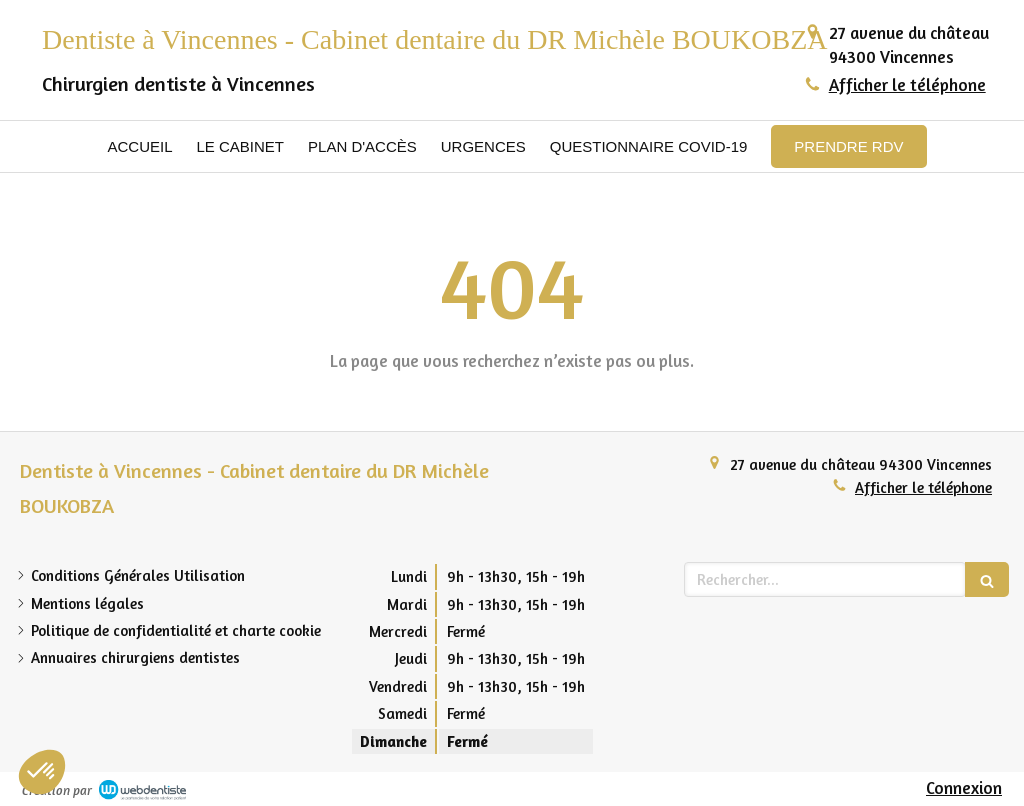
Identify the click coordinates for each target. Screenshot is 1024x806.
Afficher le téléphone (907, 84)
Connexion (964, 787)
